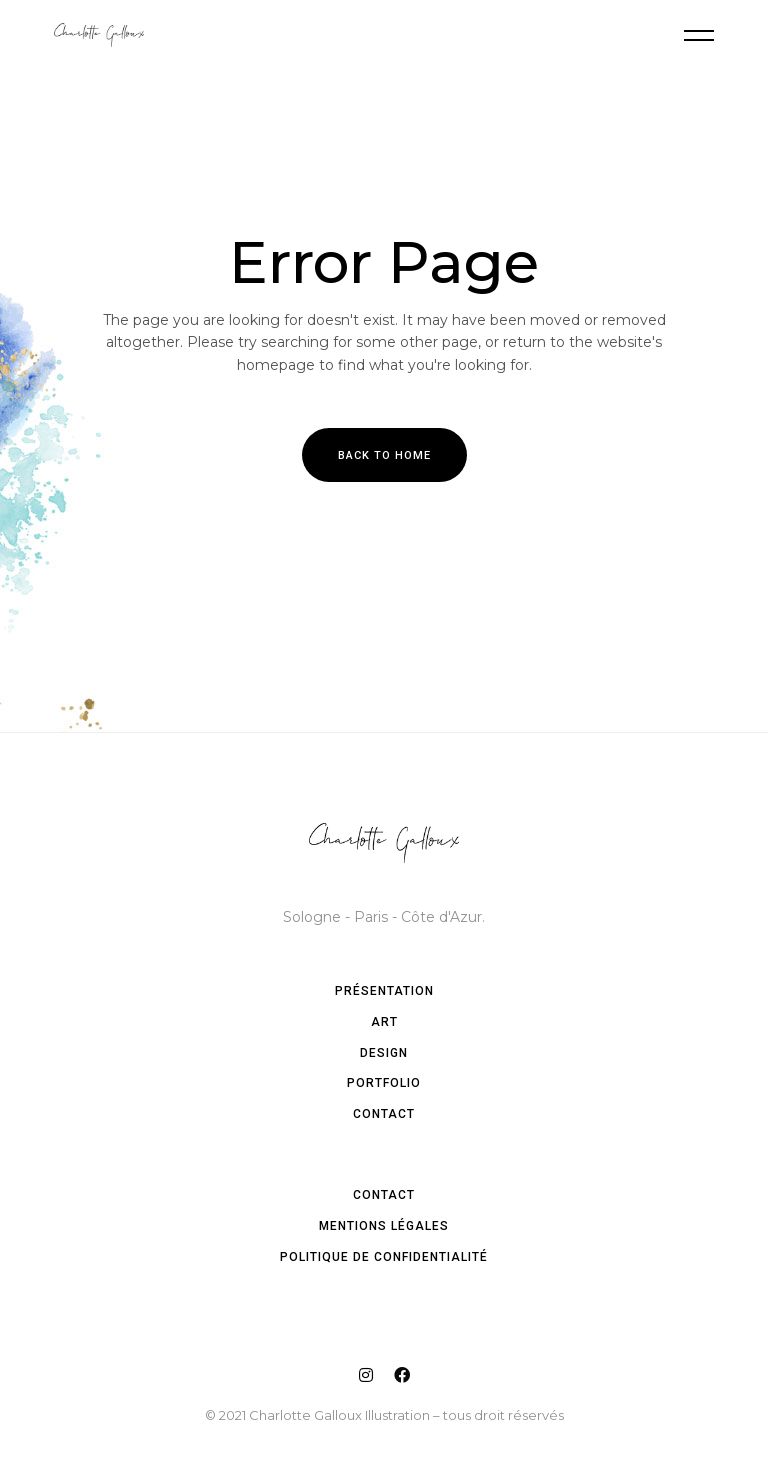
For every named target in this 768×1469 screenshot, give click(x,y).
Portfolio (384, 1083)
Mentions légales (384, 1226)
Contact (384, 1114)
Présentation (384, 991)
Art (384, 1022)
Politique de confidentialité (384, 1257)
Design (384, 1053)
